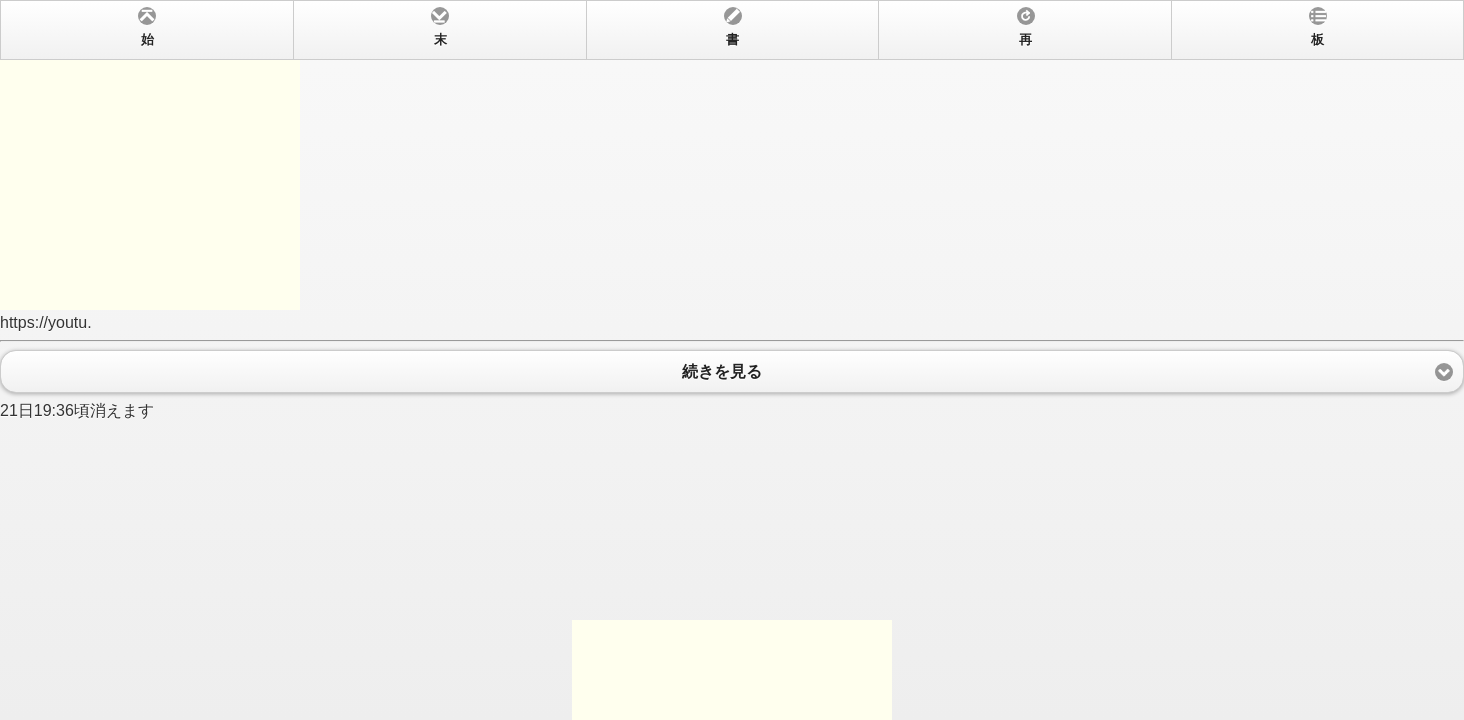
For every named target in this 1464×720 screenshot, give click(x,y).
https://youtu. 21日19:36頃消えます (732, 360)
